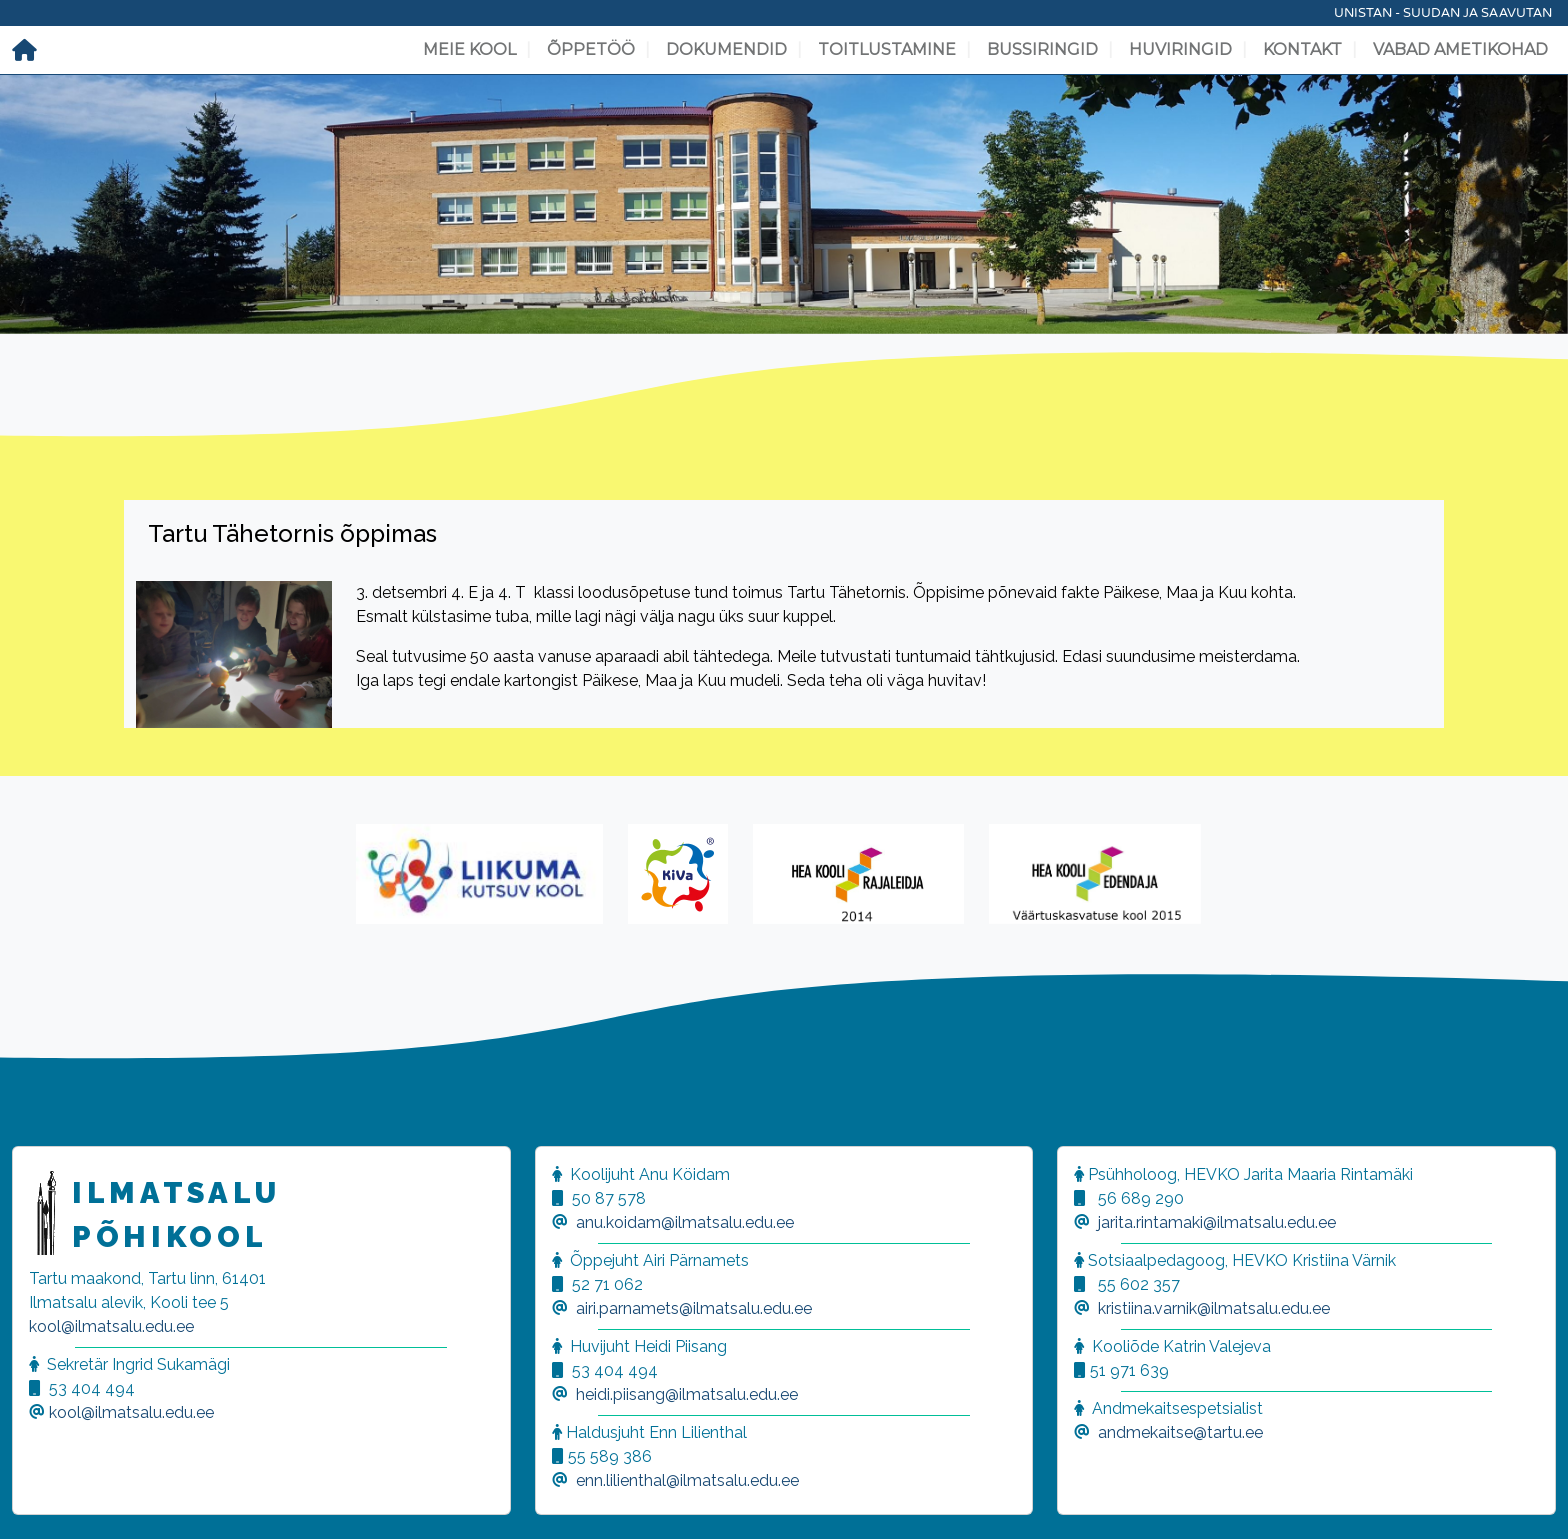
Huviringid (1180, 49)
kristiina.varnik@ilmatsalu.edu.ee (1214, 1308)
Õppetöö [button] (591, 49)
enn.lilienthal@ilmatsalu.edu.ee (687, 1480)
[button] (40, 1499)
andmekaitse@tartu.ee (1180, 1432)
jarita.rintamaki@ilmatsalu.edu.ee (1217, 1222)
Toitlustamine (887, 49)
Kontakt (1302, 49)
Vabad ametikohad (1460, 49)
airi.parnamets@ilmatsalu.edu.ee (694, 1308)
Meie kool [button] (469, 49)
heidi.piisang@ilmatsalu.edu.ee (687, 1394)
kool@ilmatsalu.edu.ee (111, 1326)
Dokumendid (726, 49)
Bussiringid (1042, 49)
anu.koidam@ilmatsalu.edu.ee (685, 1222)
